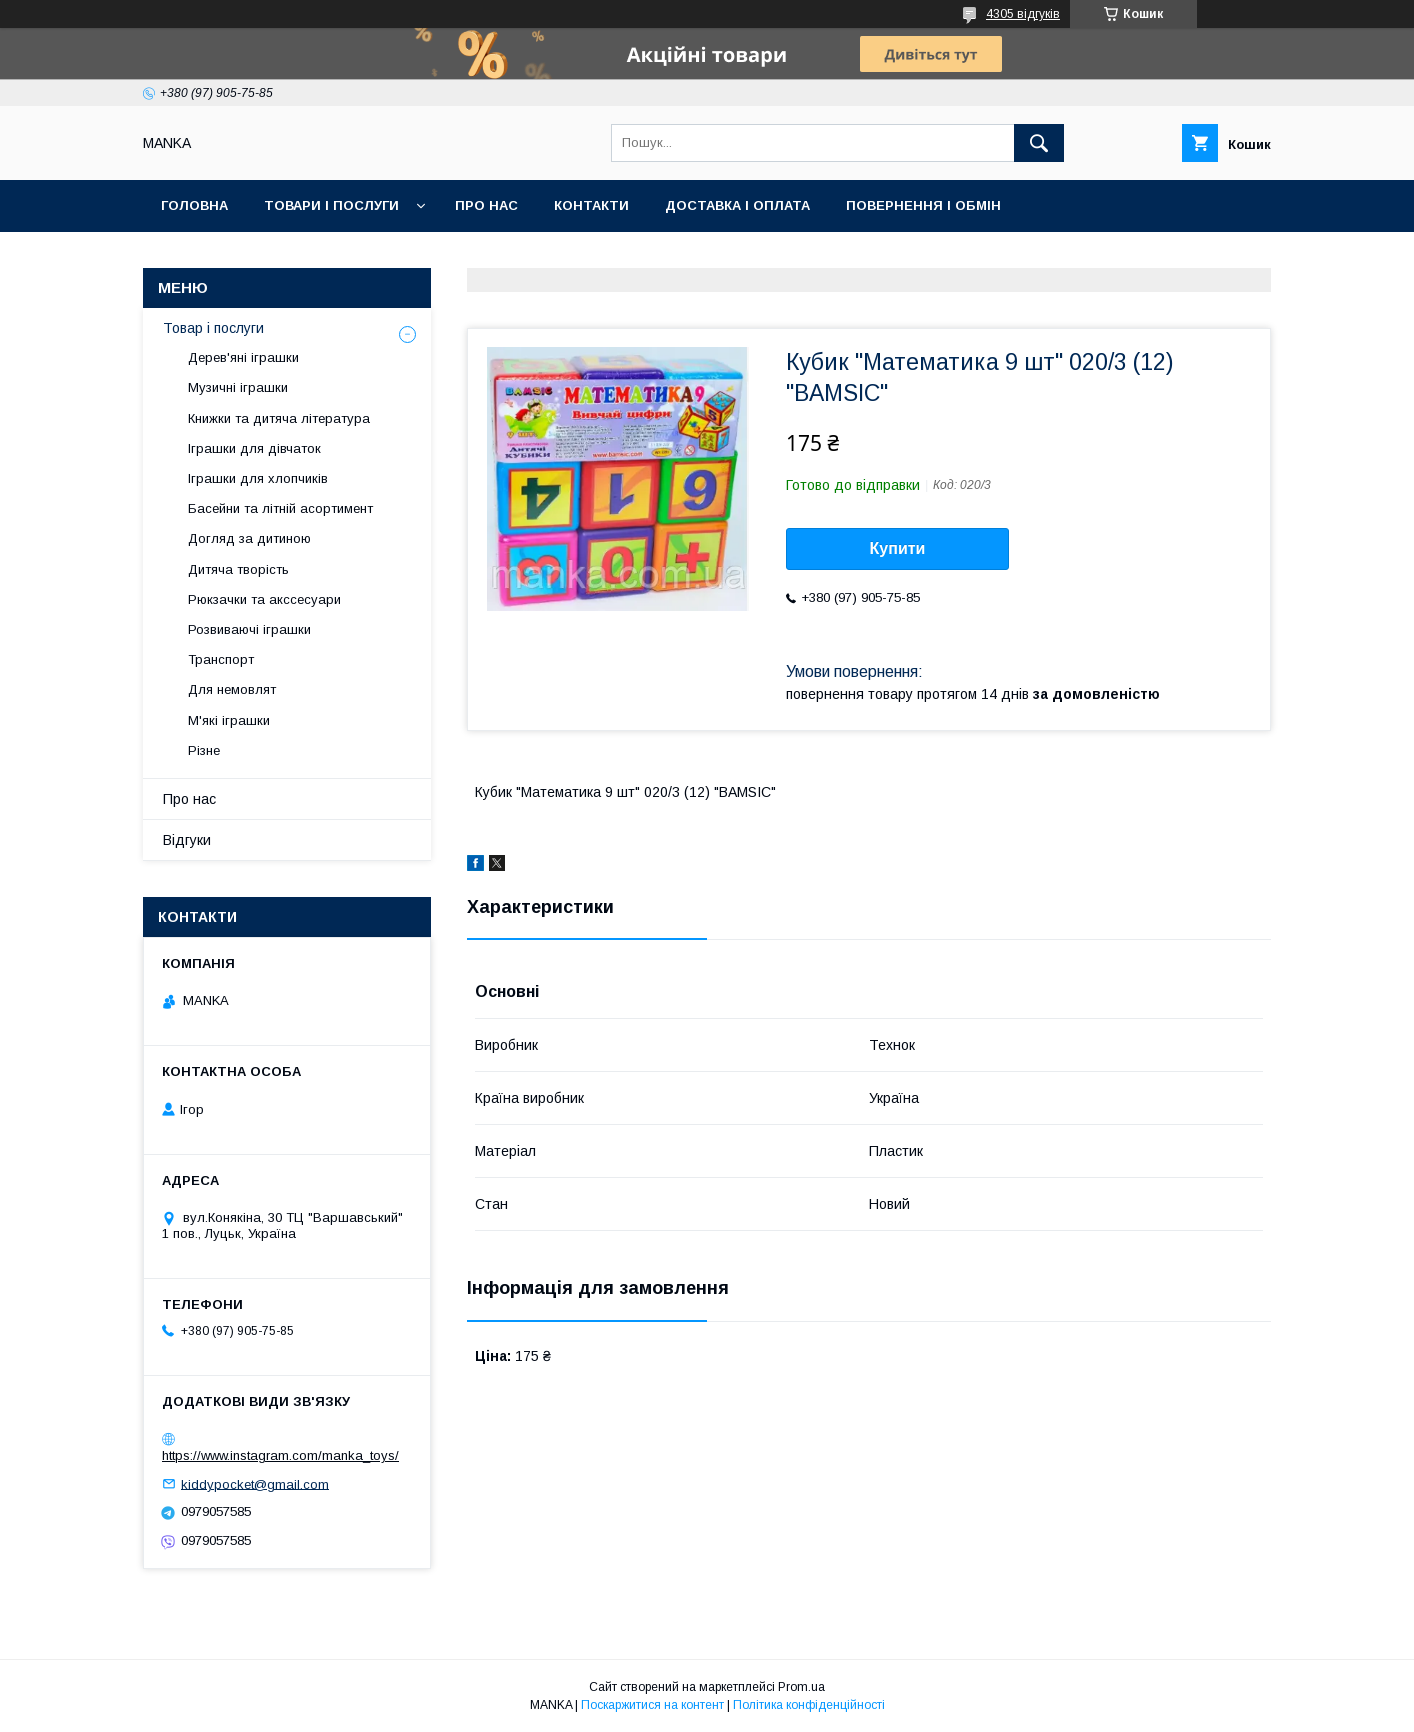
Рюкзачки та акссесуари (264, 599)
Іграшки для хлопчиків (258, 478)
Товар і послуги (213, 328)
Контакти (591, 205)
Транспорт (221, 659)
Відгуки (187, 840)
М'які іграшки (229, 720)
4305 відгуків (1023, 14)
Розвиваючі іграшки (249, 629)
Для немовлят (232, 689)
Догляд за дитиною (249, 538)
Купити (898, 548)
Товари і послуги (331, 205)
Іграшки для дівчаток (254, 448)
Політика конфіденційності (809, 1705)
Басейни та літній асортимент (280, 508)
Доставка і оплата (737, 205)
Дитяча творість (238, 569)
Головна (194, 205)
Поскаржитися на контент (652, 1705)
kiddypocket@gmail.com (255, 1483)
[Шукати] (1039, 143)
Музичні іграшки (238, 387)
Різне (204, 750)
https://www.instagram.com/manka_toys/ (280, 1455)
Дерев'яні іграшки (243, 357)
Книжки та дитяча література (279, 418)
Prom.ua (801, 1687)
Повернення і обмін (923, 205)
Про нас (486, 205)
